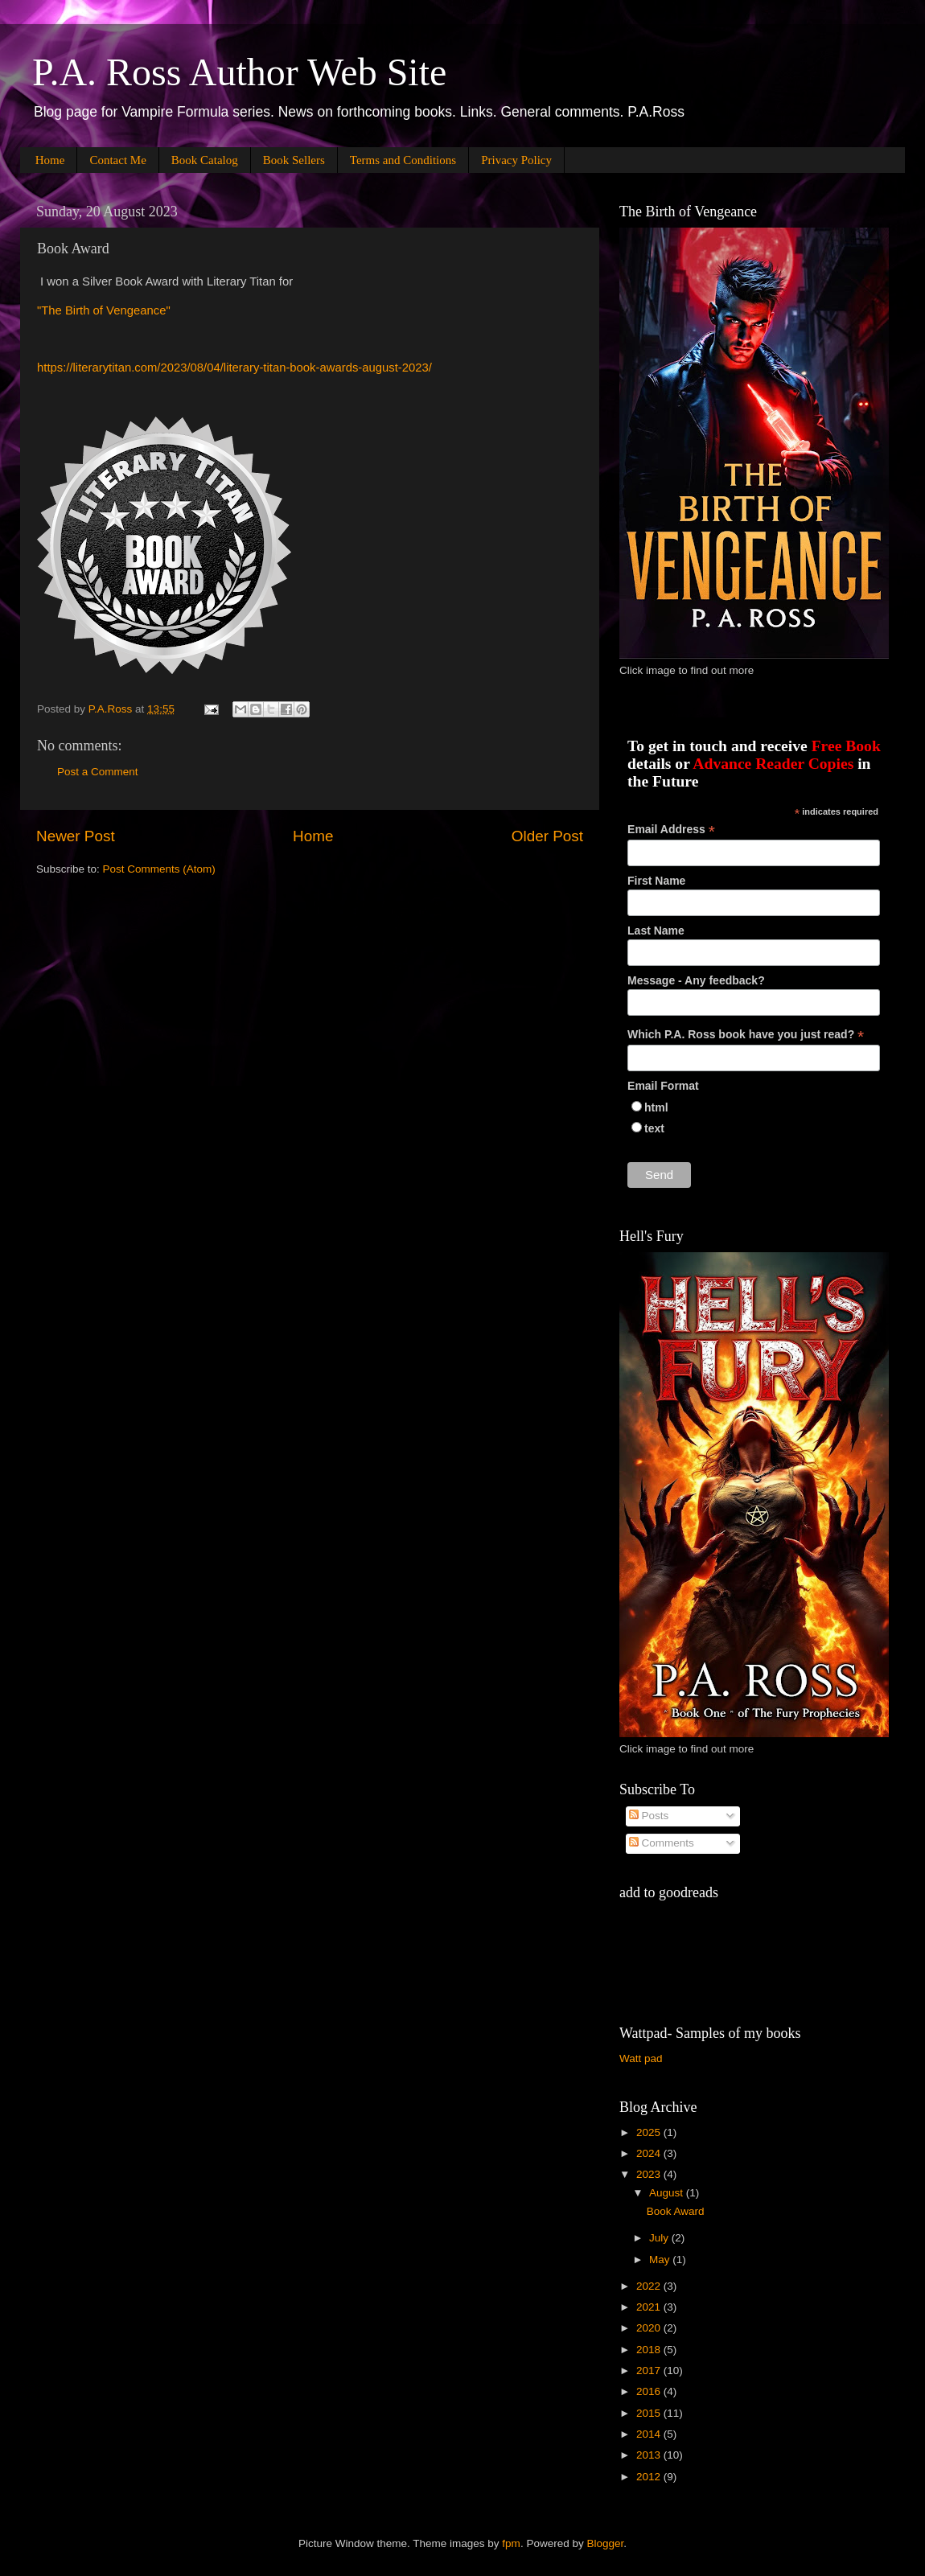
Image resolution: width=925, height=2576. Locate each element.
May (660, 2259)
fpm (511, 2543)
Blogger (604, 2543)
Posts (649, 1816)
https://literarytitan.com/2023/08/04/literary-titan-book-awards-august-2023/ (234, 367)
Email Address (671, 829)
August (667, 2193)
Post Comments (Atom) (159, 869)
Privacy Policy (516, 160)
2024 (650, 2153)
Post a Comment (97, 772)
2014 (650, 2434)
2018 (650, 2350)
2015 (650, 2413)
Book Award (676, 2211)
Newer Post (75, 836)
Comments (661, 1843)
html (656, 1107)
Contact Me (117, 160)
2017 (650, 2370)
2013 (650, 2455)
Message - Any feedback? (696, 980)
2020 (650, 2328)
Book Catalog (204, 160)
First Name (656, 880)
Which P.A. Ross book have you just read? (745, 1034)
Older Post (547, 836)
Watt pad (641, 2058)
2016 (650, 2391)
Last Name (655, 930)
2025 (650, 2132)
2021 (650, 2307)
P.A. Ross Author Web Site (239, 72)
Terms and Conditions (403, 160)
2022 (650, 2286)
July (660, 2238)
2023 (650, 2174)
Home (50, 160)
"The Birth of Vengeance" (104, 310)
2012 (650, 2477)
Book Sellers (294, 160)
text (654, 1128)
